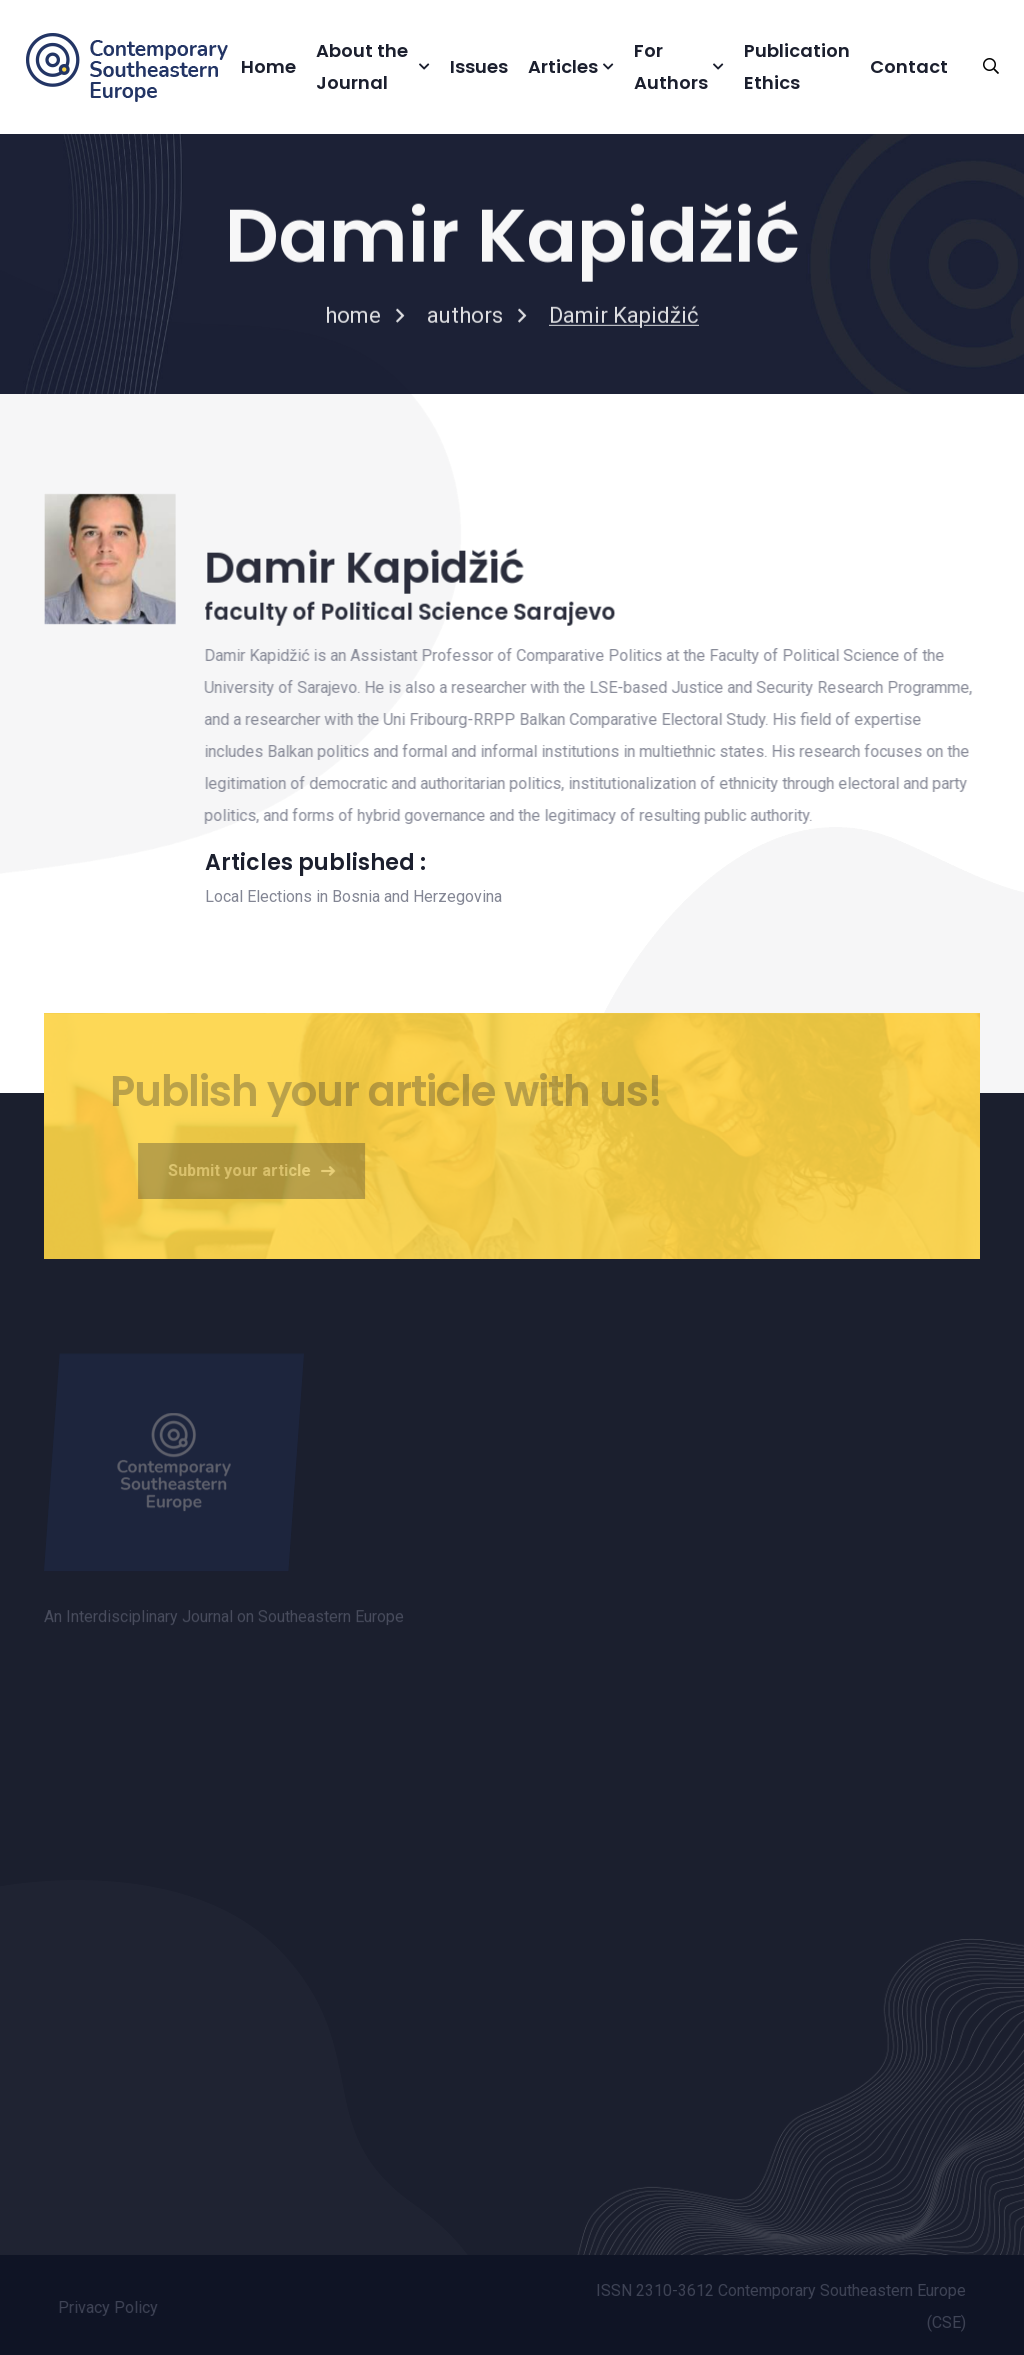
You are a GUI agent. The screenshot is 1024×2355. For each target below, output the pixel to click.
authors (465, 317)
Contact (909, 66)
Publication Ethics (797, 66)
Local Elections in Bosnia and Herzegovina (353, 896)
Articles (563, 66)
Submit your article (256, 1170)
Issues (479, 66)
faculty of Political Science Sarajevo (408, 613)
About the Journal (362, 66)
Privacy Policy (113, 2307)
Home (268, 66)
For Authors (671, 66)
